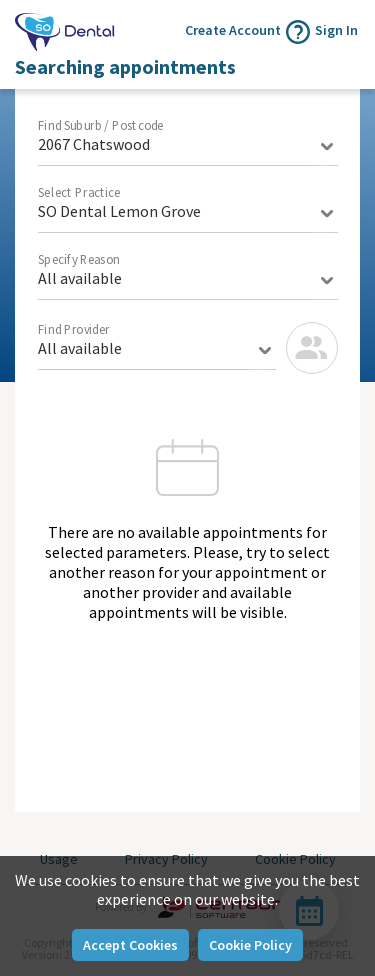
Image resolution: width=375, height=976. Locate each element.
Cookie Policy (250, 945)
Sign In (336, 30)
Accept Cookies (130, 945)
